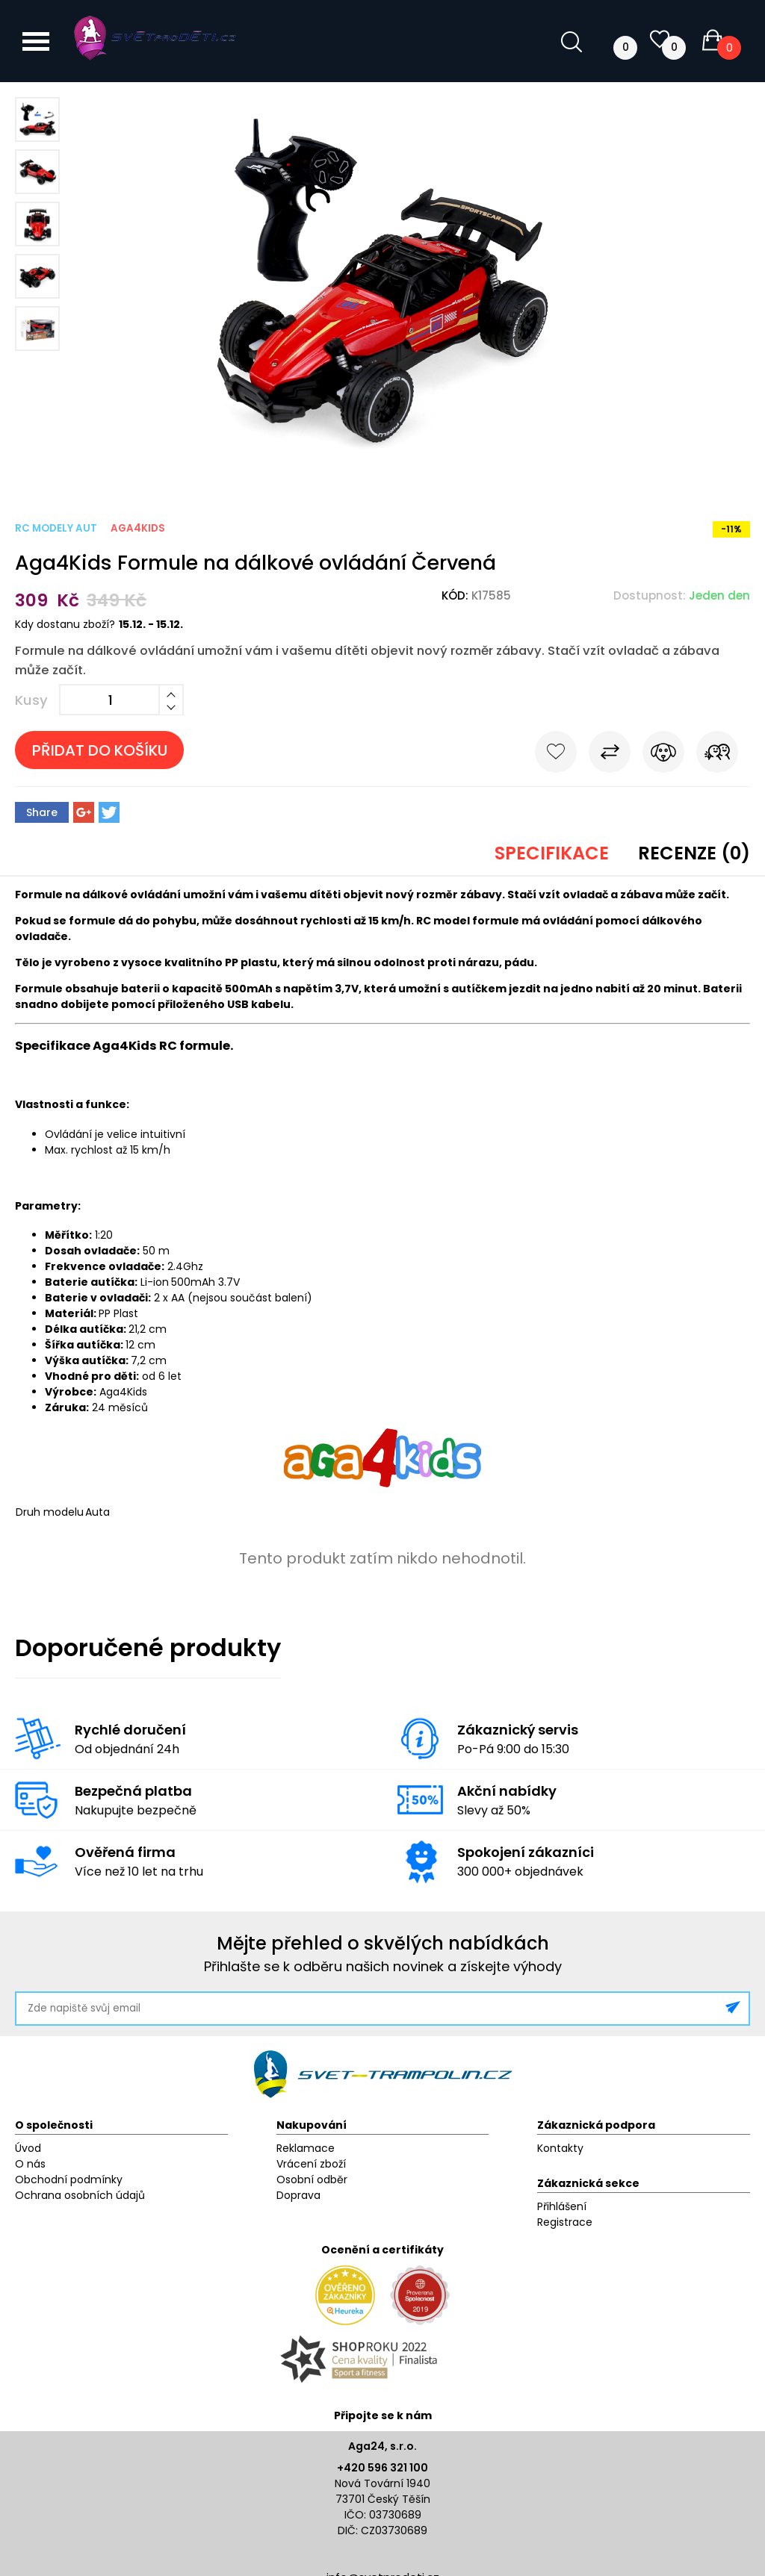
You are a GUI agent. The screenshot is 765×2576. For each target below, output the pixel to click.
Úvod (28, 2148)
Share (42, 812)
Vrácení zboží (311, 2163)
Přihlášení (561, 2206)
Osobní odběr (311, 2179)
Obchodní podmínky (69, 2179)
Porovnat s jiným (610, 755)
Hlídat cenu (663, 755)
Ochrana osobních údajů (80, 2195)
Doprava (298, 2195)
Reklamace (305, 2148)
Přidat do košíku (99, 750)
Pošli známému (717, 755)
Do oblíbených (556, 755)
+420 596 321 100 (382, 2467)
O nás (30, 2163)
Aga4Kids (138, 528)
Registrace (564, 2222)
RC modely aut (56, 528)
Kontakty (560, 2148)
